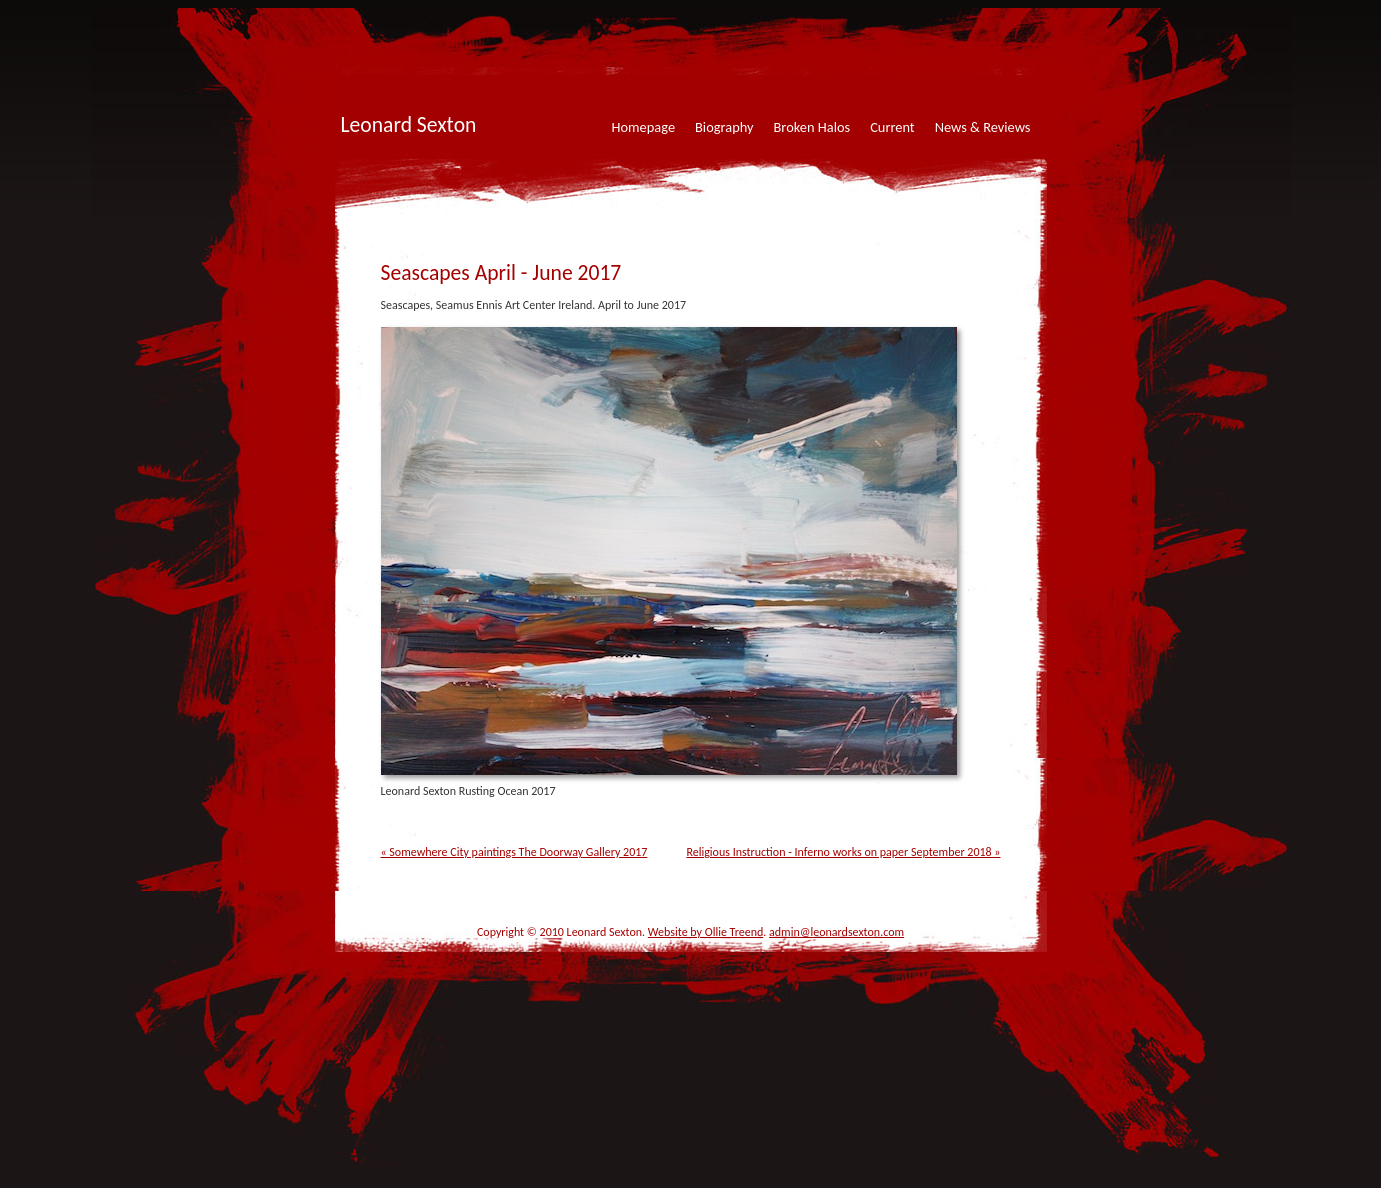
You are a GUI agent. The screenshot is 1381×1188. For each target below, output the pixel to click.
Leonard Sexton (409, 124)
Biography (724, 127)
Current (892, 127)
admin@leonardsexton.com (836, 932)
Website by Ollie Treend (705, 932)
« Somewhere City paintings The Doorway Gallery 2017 (514, 852)
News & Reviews (983, 127)
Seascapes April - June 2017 (501, 272)
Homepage (643, 127)
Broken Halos (812, 127)
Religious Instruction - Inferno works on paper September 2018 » (843, 852)
